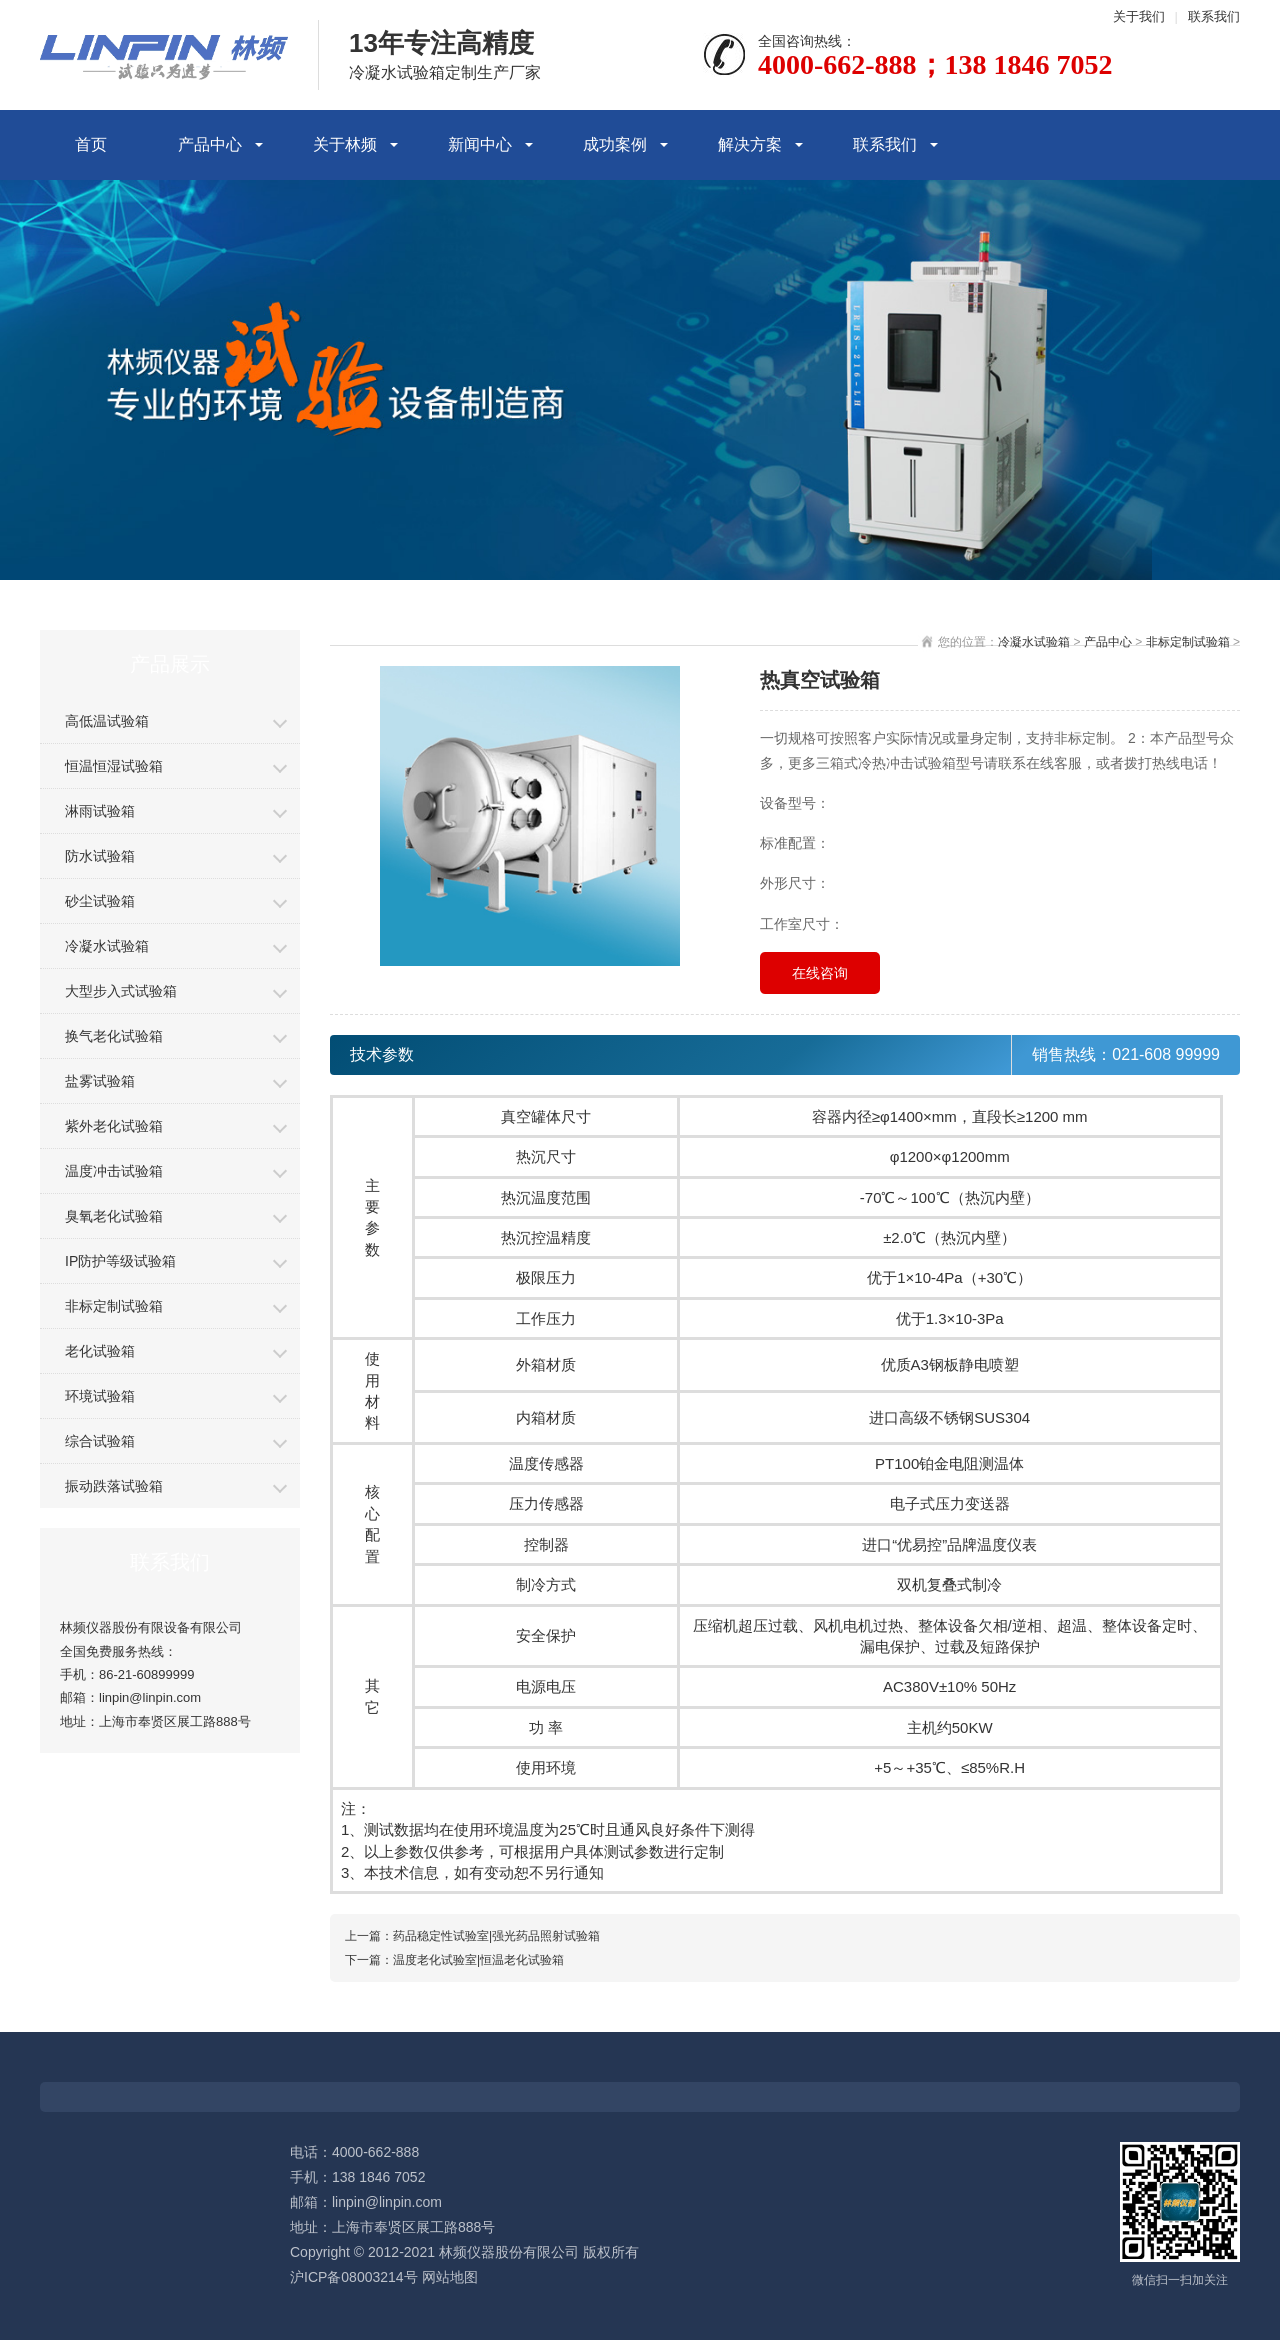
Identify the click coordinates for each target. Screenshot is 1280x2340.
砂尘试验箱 (100, 901)
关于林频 (345, 144)
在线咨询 (820, 973)
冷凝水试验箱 (107, 946)
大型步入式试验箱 (121, 991)
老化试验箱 (100, 1351)
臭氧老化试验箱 (114, 1216)
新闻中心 (480, 144)
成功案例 (615, 144)
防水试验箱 (100, 856)
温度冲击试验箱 (114, 1171)
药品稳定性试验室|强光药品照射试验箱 (496, 1936)
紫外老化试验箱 (114, 1126)
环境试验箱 (100, 1396)
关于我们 (1139, 16)
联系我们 (1214, 16)
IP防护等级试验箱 (120, 1261)
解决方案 (750, 144)
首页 (91, 144)
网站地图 (450, 2277)
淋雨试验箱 (100, 811)
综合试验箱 (100, 1441)
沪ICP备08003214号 (354, 2277)
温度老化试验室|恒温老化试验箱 (478, 1960)
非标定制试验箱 (114, 1306)
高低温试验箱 (107, 721)
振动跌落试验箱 (114, 1486)
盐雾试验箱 (100, 1081)
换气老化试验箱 (114, 1036)
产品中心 (210, 144)
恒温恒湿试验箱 (114, 766)
